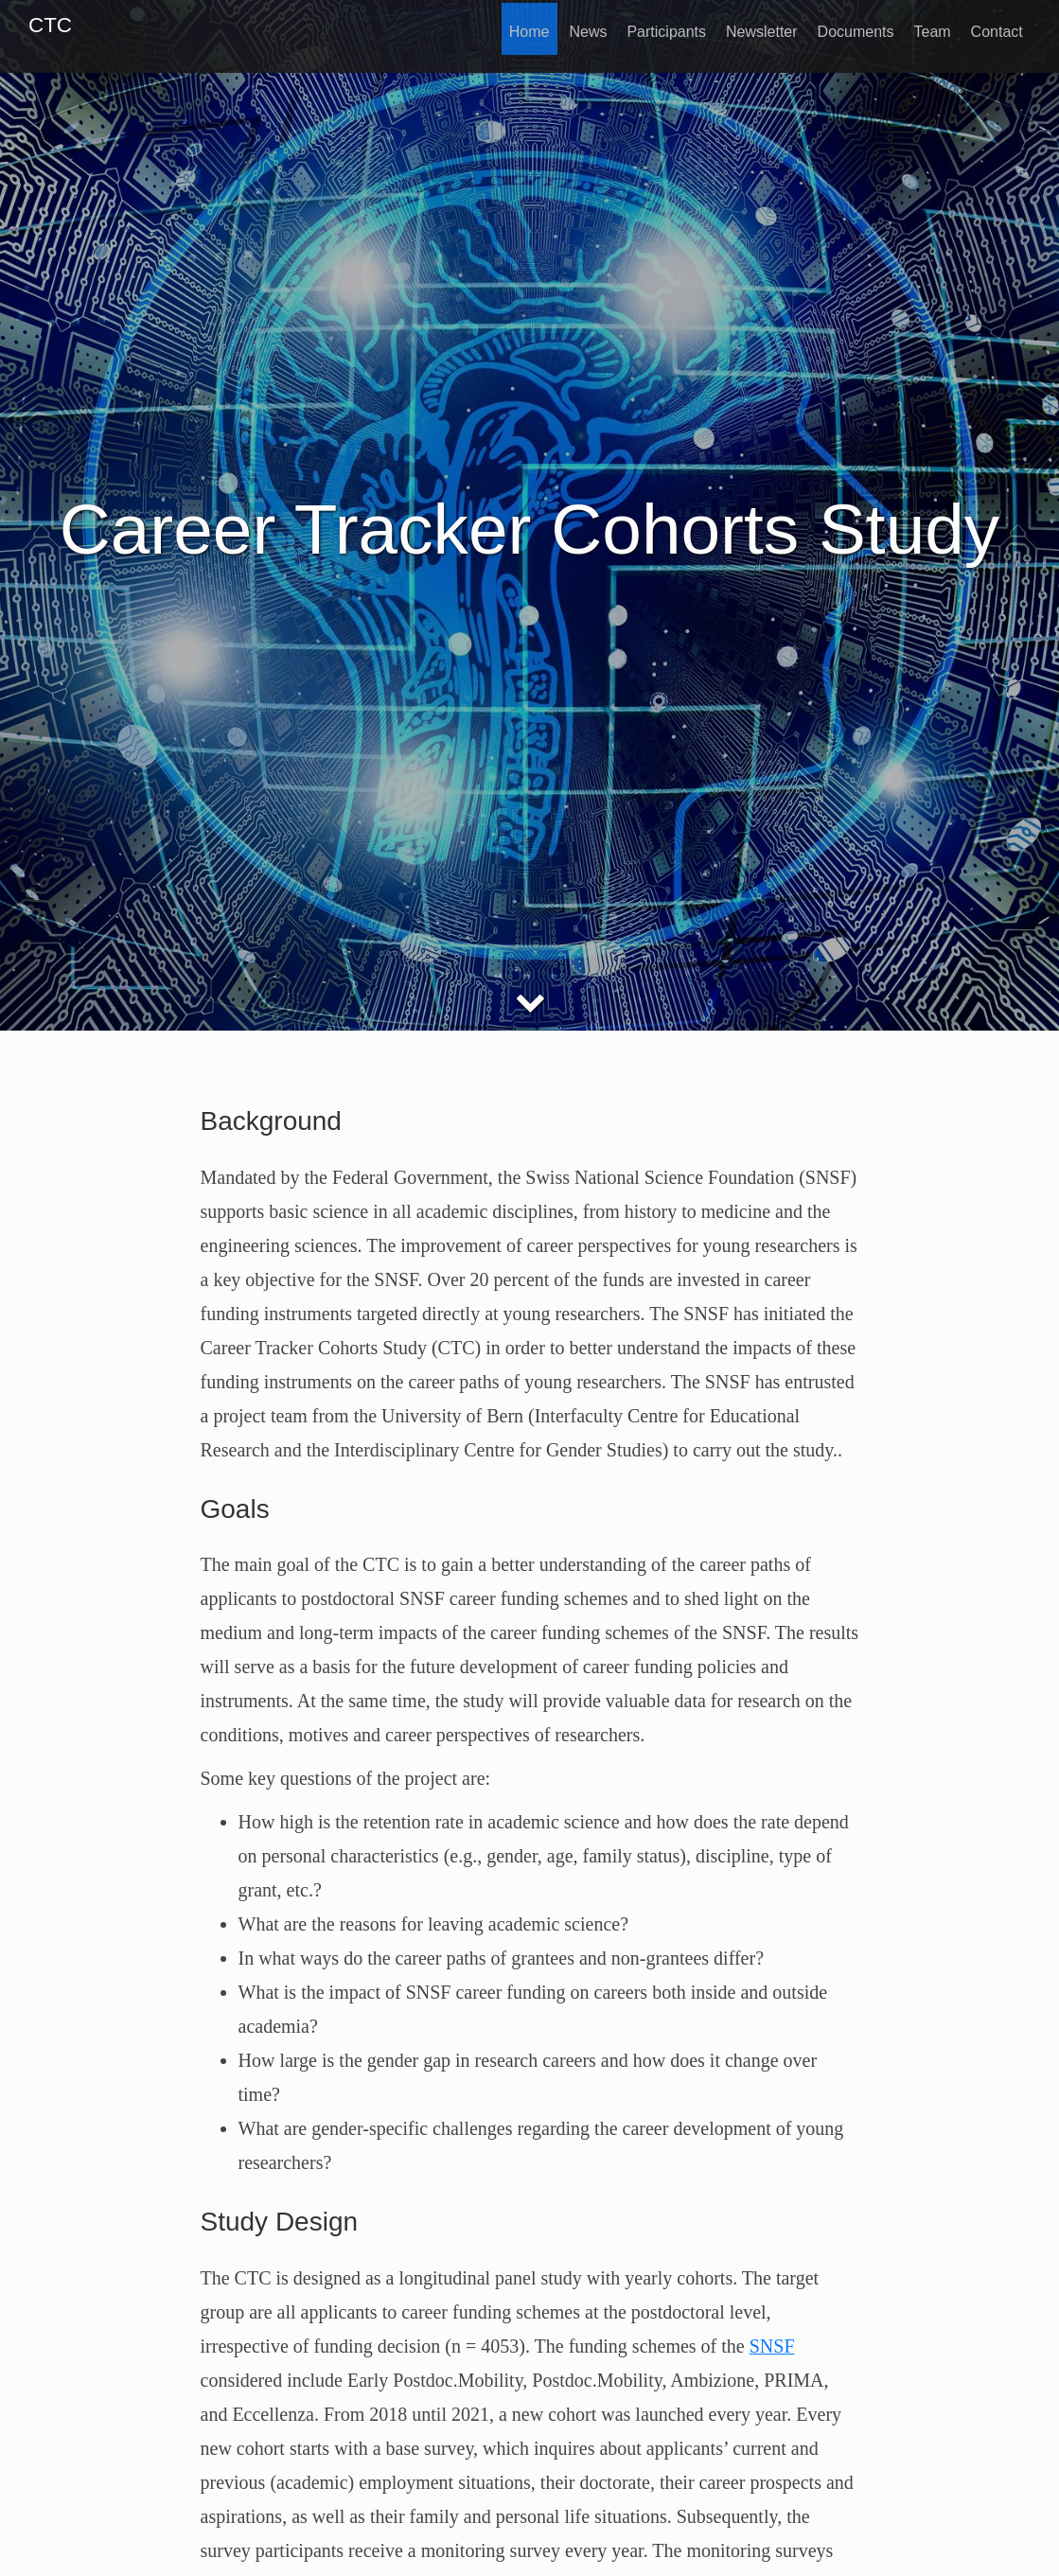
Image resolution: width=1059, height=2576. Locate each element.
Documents (847, 26)
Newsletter (750, 26)
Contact (995, 26)
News (570, 26)
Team (927, 26)
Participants (652, 26)
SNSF (772, 2346)
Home (507, 26)
